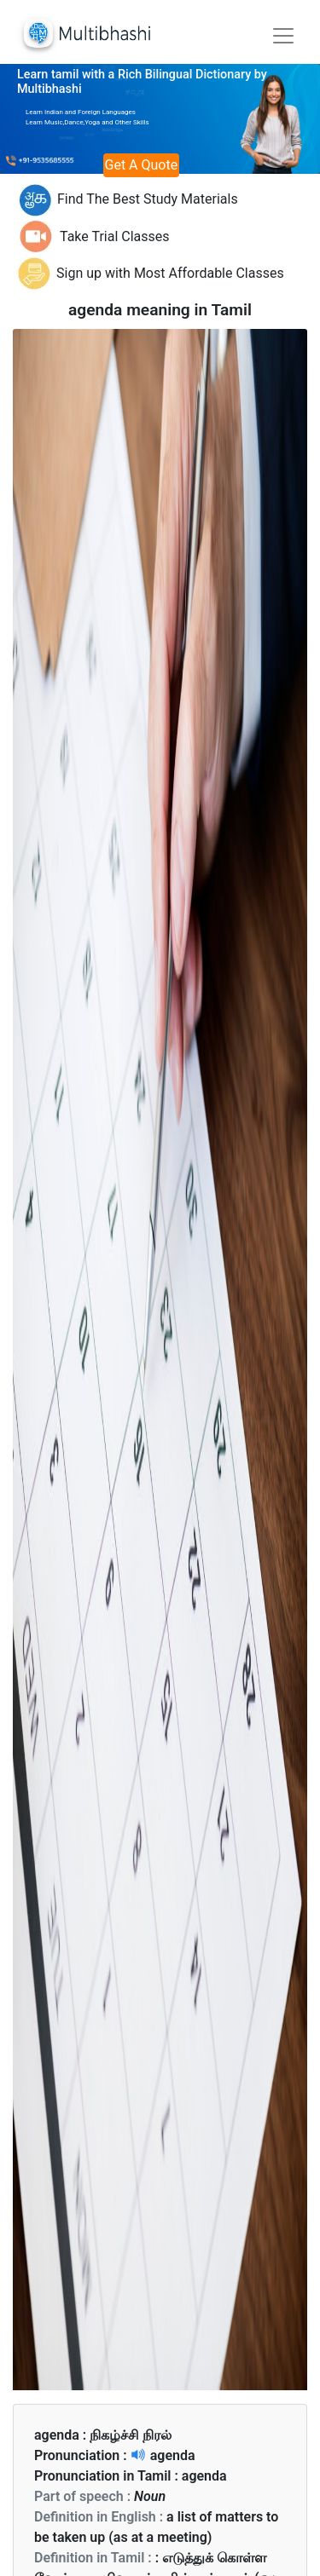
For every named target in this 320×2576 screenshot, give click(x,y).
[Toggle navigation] (283, 36)
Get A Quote (141, 165)
